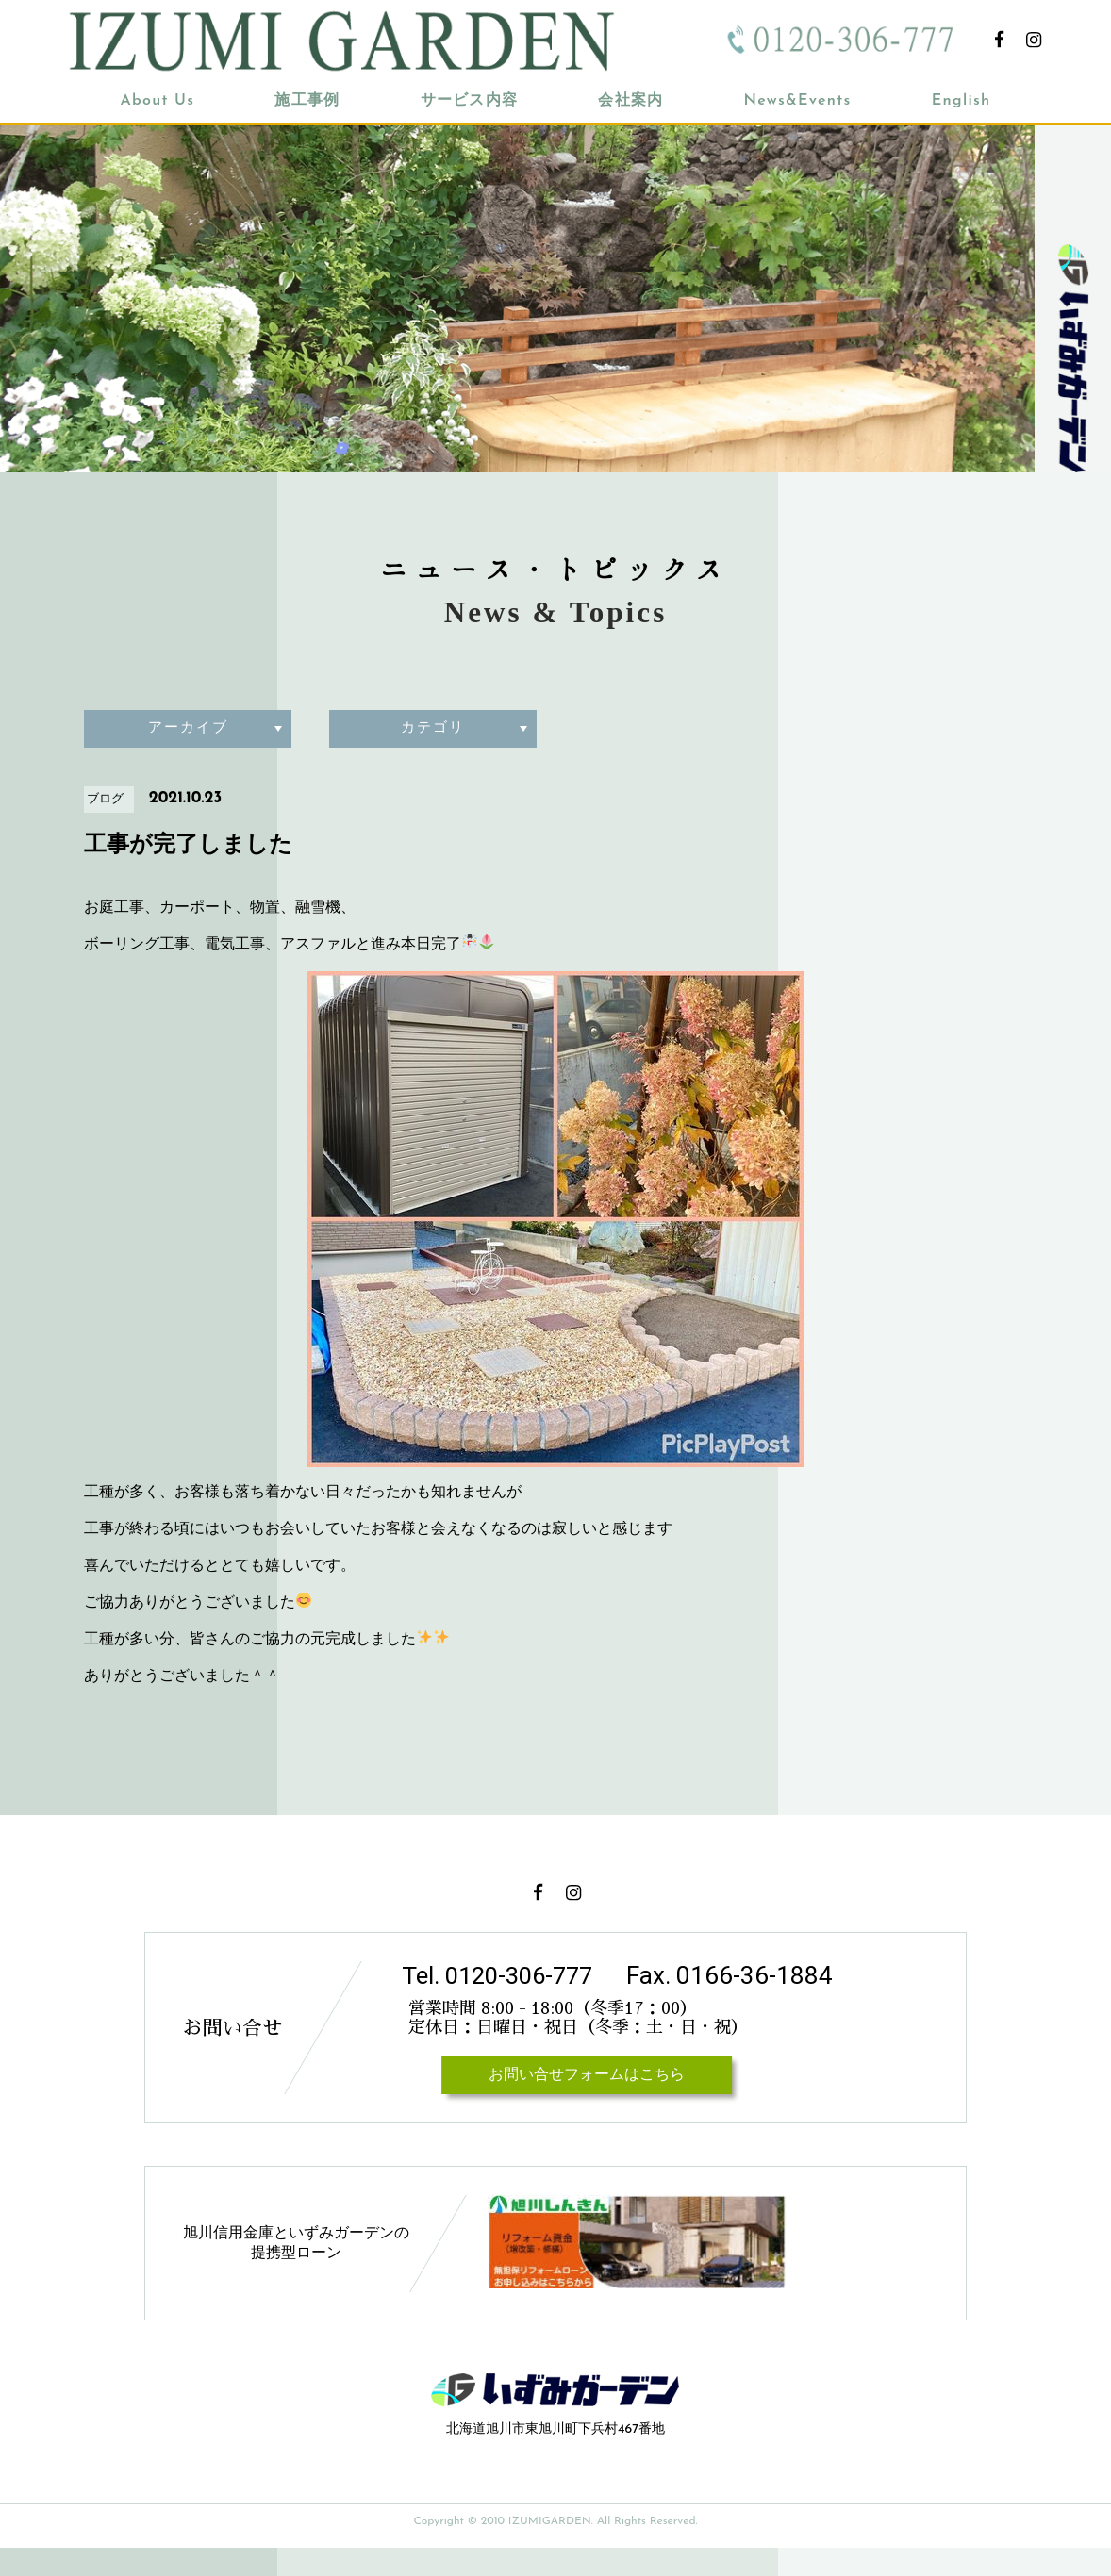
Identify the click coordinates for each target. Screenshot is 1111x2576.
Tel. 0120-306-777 (502, 1975)
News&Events (797, 100)
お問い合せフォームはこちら (578, 2103)
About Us (158, 100)
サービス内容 (470, 100)
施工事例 (307, 100)
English (961, 100)
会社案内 (630, 100)
